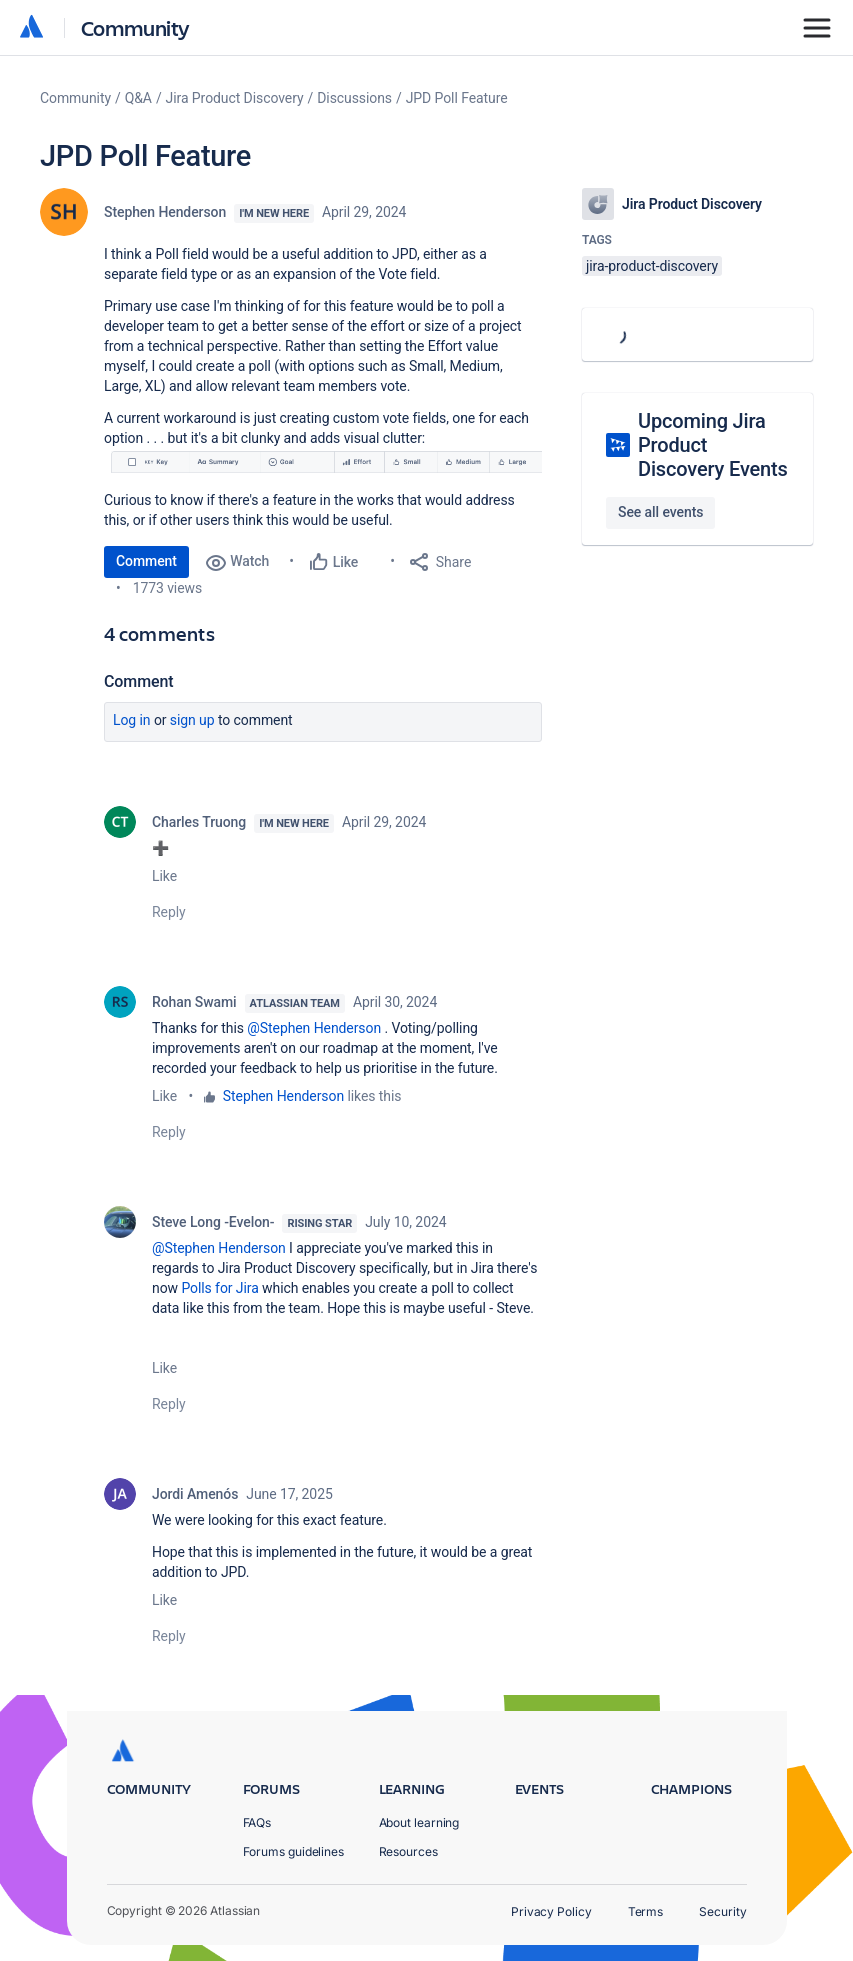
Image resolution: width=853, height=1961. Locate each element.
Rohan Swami (194, 1002)
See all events (660, 512)
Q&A (138, 98)
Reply (169, 912)
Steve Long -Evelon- (213, 1222)
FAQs (257, 1822)
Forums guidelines (294, 1851)
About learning (419, 1822)
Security (722, 1911)
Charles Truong (199, 822)
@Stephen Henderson (314, 1028)
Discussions (354, 98)
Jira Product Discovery (235, 98)
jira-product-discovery (652, 266)
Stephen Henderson (165, 212)
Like (164, 876)
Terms (646, 1911)
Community (135, 27)
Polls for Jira (219, 1288)
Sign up (192, 720)
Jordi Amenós (195, 1494)
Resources (408, 1851)
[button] (323, 460)
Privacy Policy (551, 1911)
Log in (132, 720)
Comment (146, 561)
